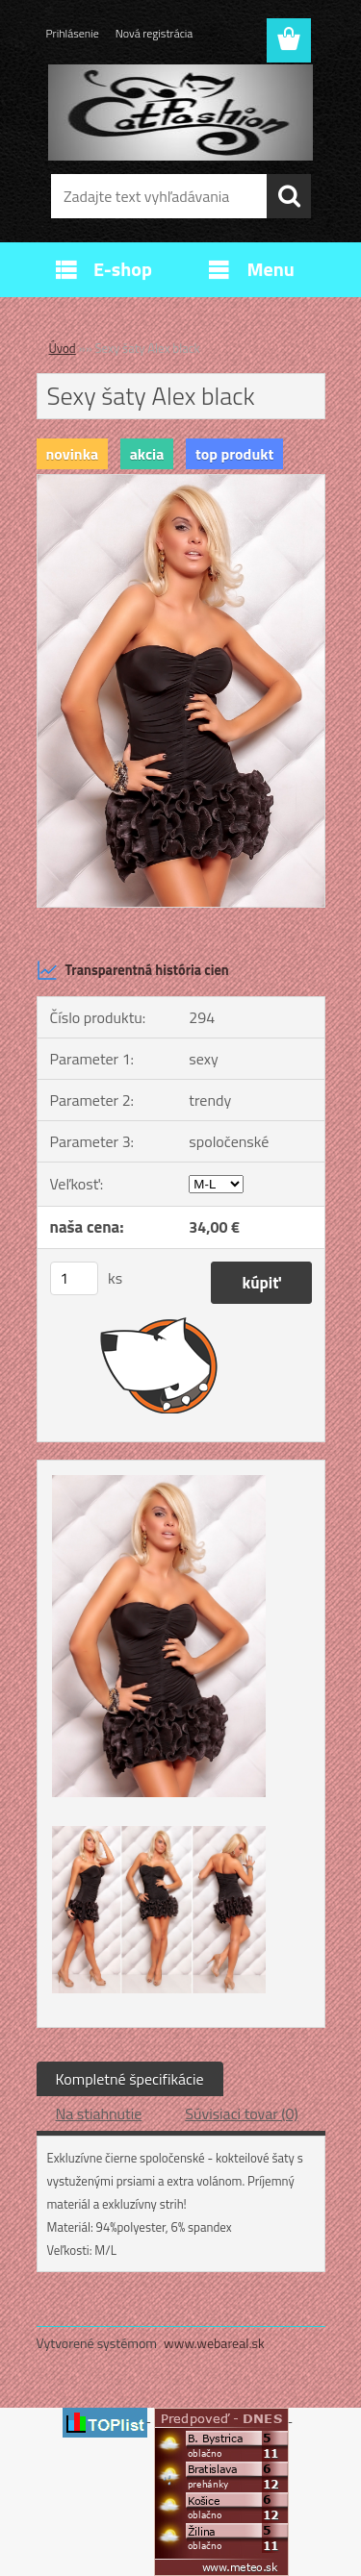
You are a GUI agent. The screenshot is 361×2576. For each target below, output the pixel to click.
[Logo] (180, 112)
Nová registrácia (154, 33)
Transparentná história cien (133, 970)
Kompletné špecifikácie (130, 2078)
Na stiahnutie (99, 2113)
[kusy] (74, 1278)
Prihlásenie (72, 33)
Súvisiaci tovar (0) (241, 2113)
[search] (289, 196)
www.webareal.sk (214, 2343)
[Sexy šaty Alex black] (181, 482)
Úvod (62, 348)
